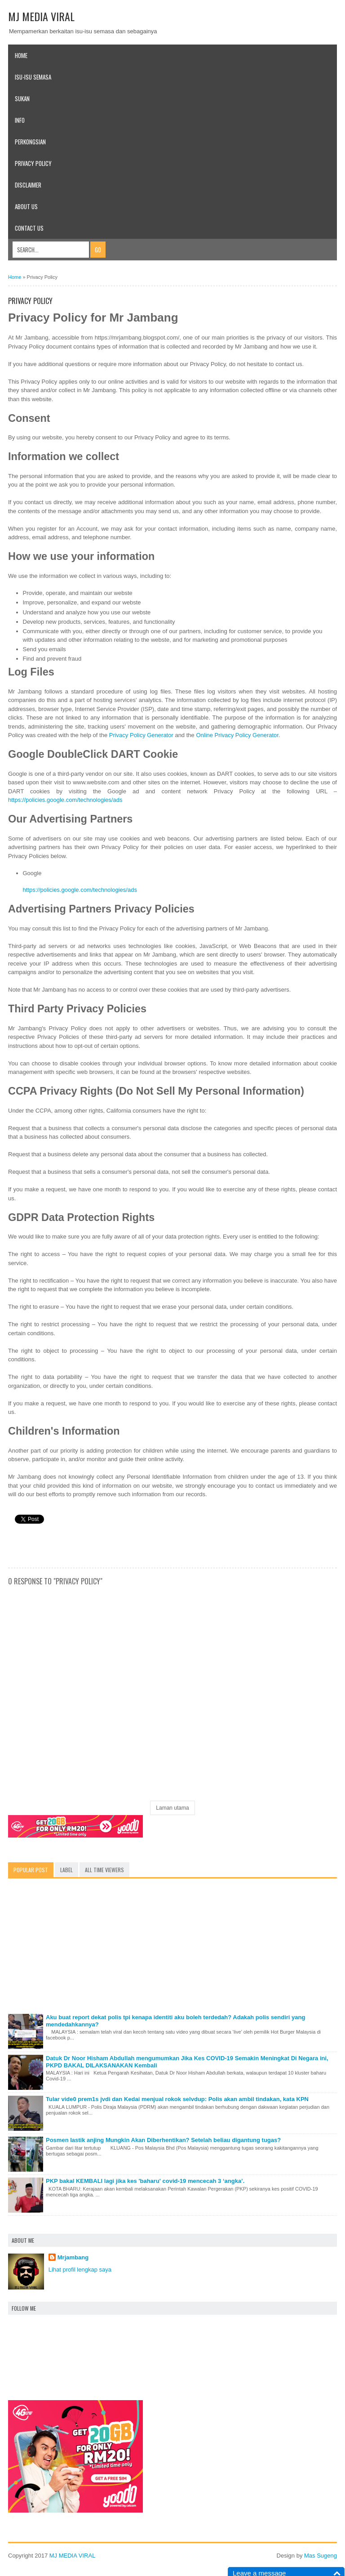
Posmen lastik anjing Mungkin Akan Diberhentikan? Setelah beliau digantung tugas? (163, 2140)
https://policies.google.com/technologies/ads (65, 799)
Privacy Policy (33, 163)
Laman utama (172, 1808)
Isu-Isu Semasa (33, 76)
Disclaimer (28, 184)
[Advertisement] (172, 1948)
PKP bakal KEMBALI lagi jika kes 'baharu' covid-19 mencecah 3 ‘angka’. (145, 2181)
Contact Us (29, 228)
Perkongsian (30, 141)
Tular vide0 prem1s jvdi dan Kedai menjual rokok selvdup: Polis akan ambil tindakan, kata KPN (177, 2099)
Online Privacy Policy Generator (237, 735)
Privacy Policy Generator (141, 735)
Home (21, 55)
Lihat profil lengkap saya (80, 2269)
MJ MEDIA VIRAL (41, 16)
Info (20, 120)
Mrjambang (73, 2257)
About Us (26, 206)
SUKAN (22, 98)
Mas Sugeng (320, 2555)
